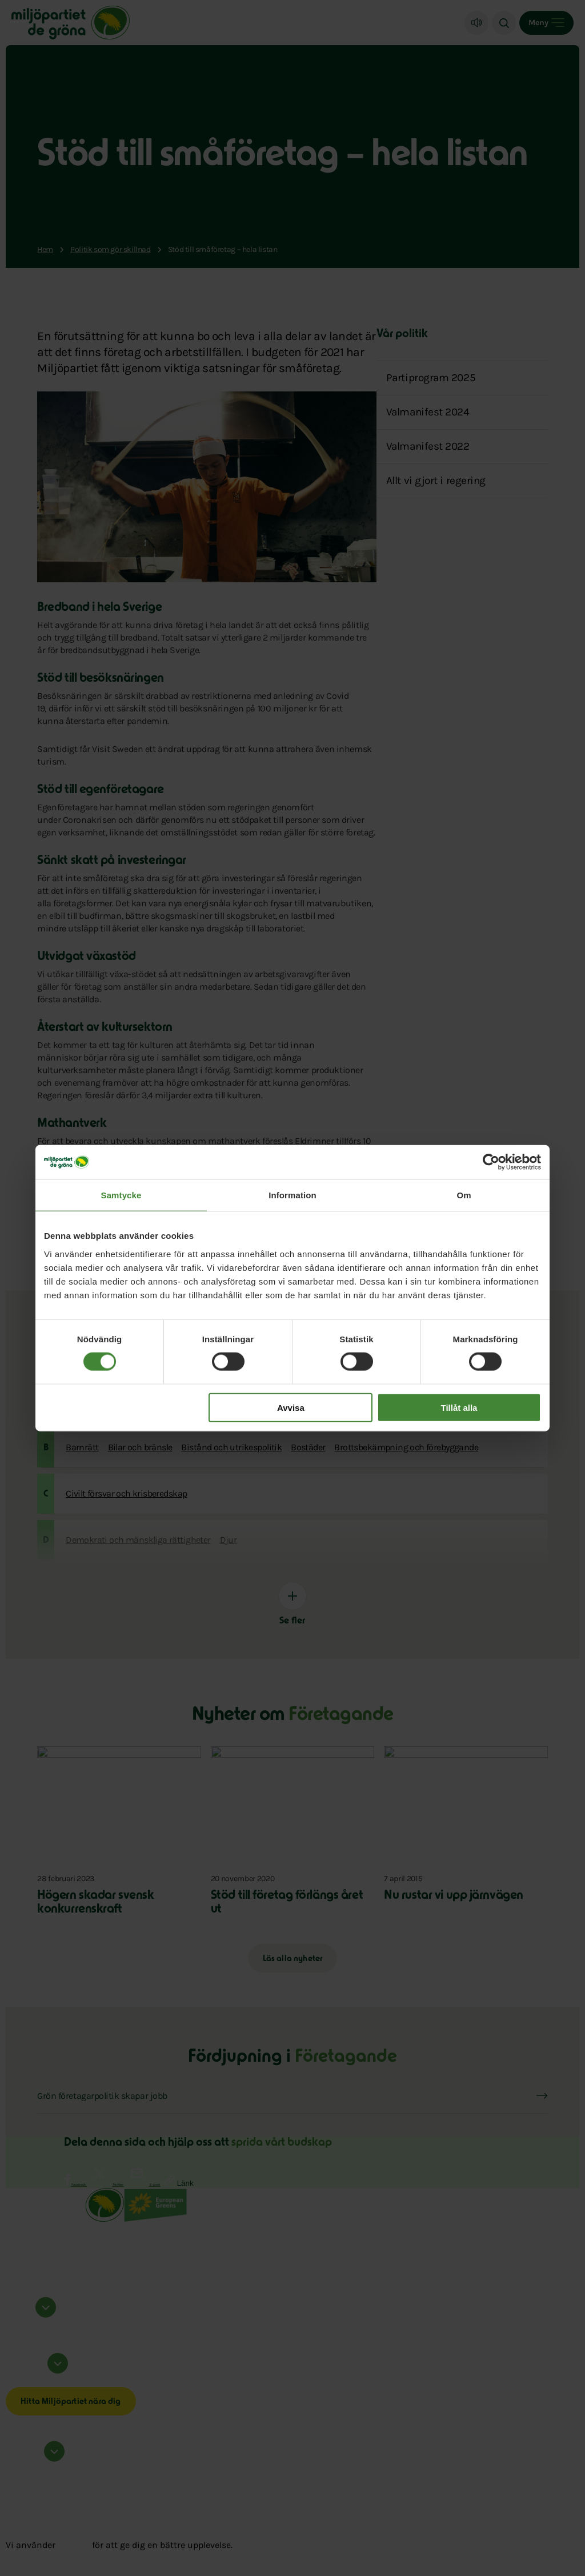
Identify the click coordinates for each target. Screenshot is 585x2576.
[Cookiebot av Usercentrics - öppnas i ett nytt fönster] (491, 1162)
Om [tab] (463, 1195)
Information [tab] (292, 1195)
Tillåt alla (458, 1407)
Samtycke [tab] (121, 1195)
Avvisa (290, 1407)
